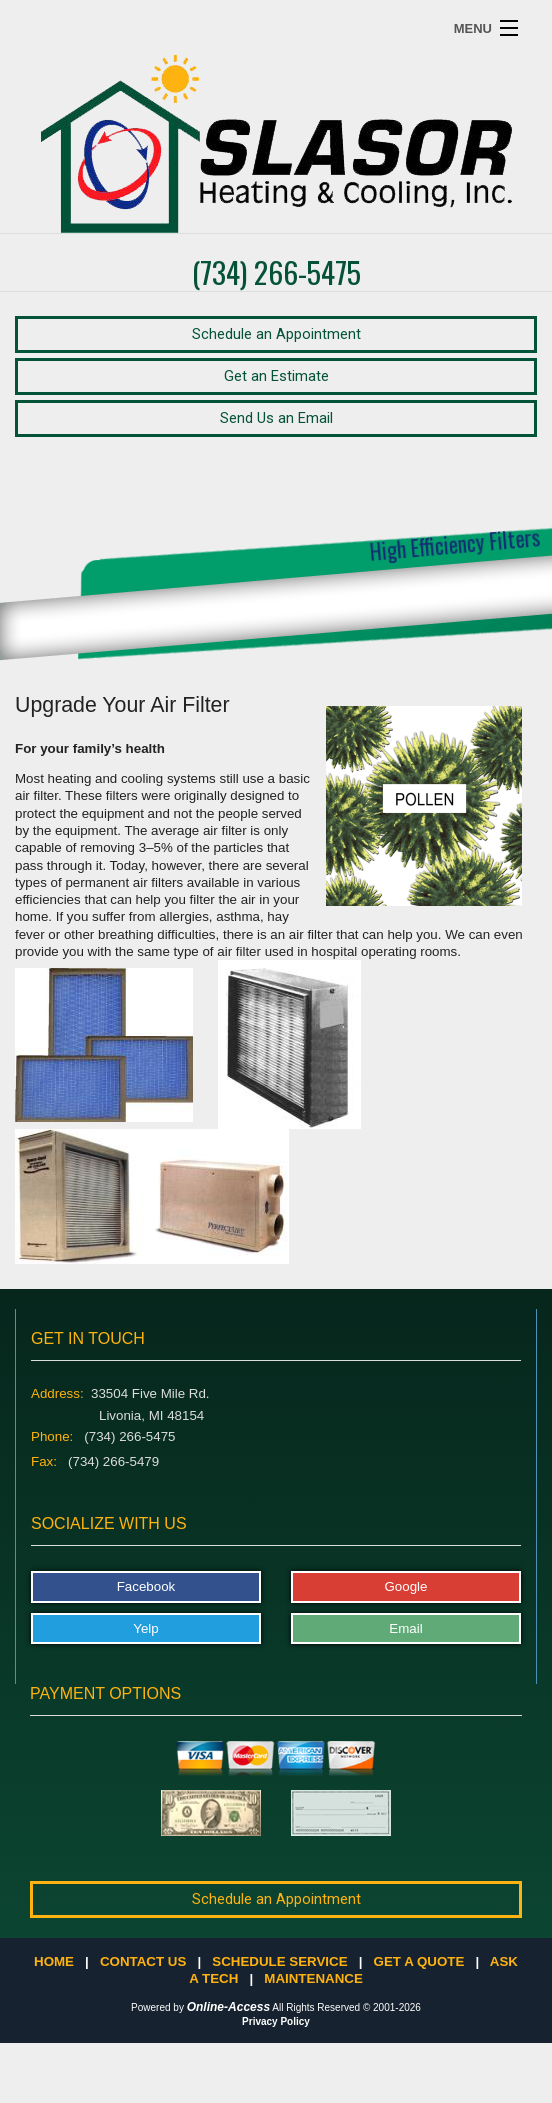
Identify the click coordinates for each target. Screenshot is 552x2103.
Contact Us (143, 1961)
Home (54, 1961)
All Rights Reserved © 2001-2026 (346, 2007)
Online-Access (228, 2007)
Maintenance (313, 1978)
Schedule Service (279, 1961)
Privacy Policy (276, 2021)
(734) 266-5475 (276, 271)
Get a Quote (419, 1961)
